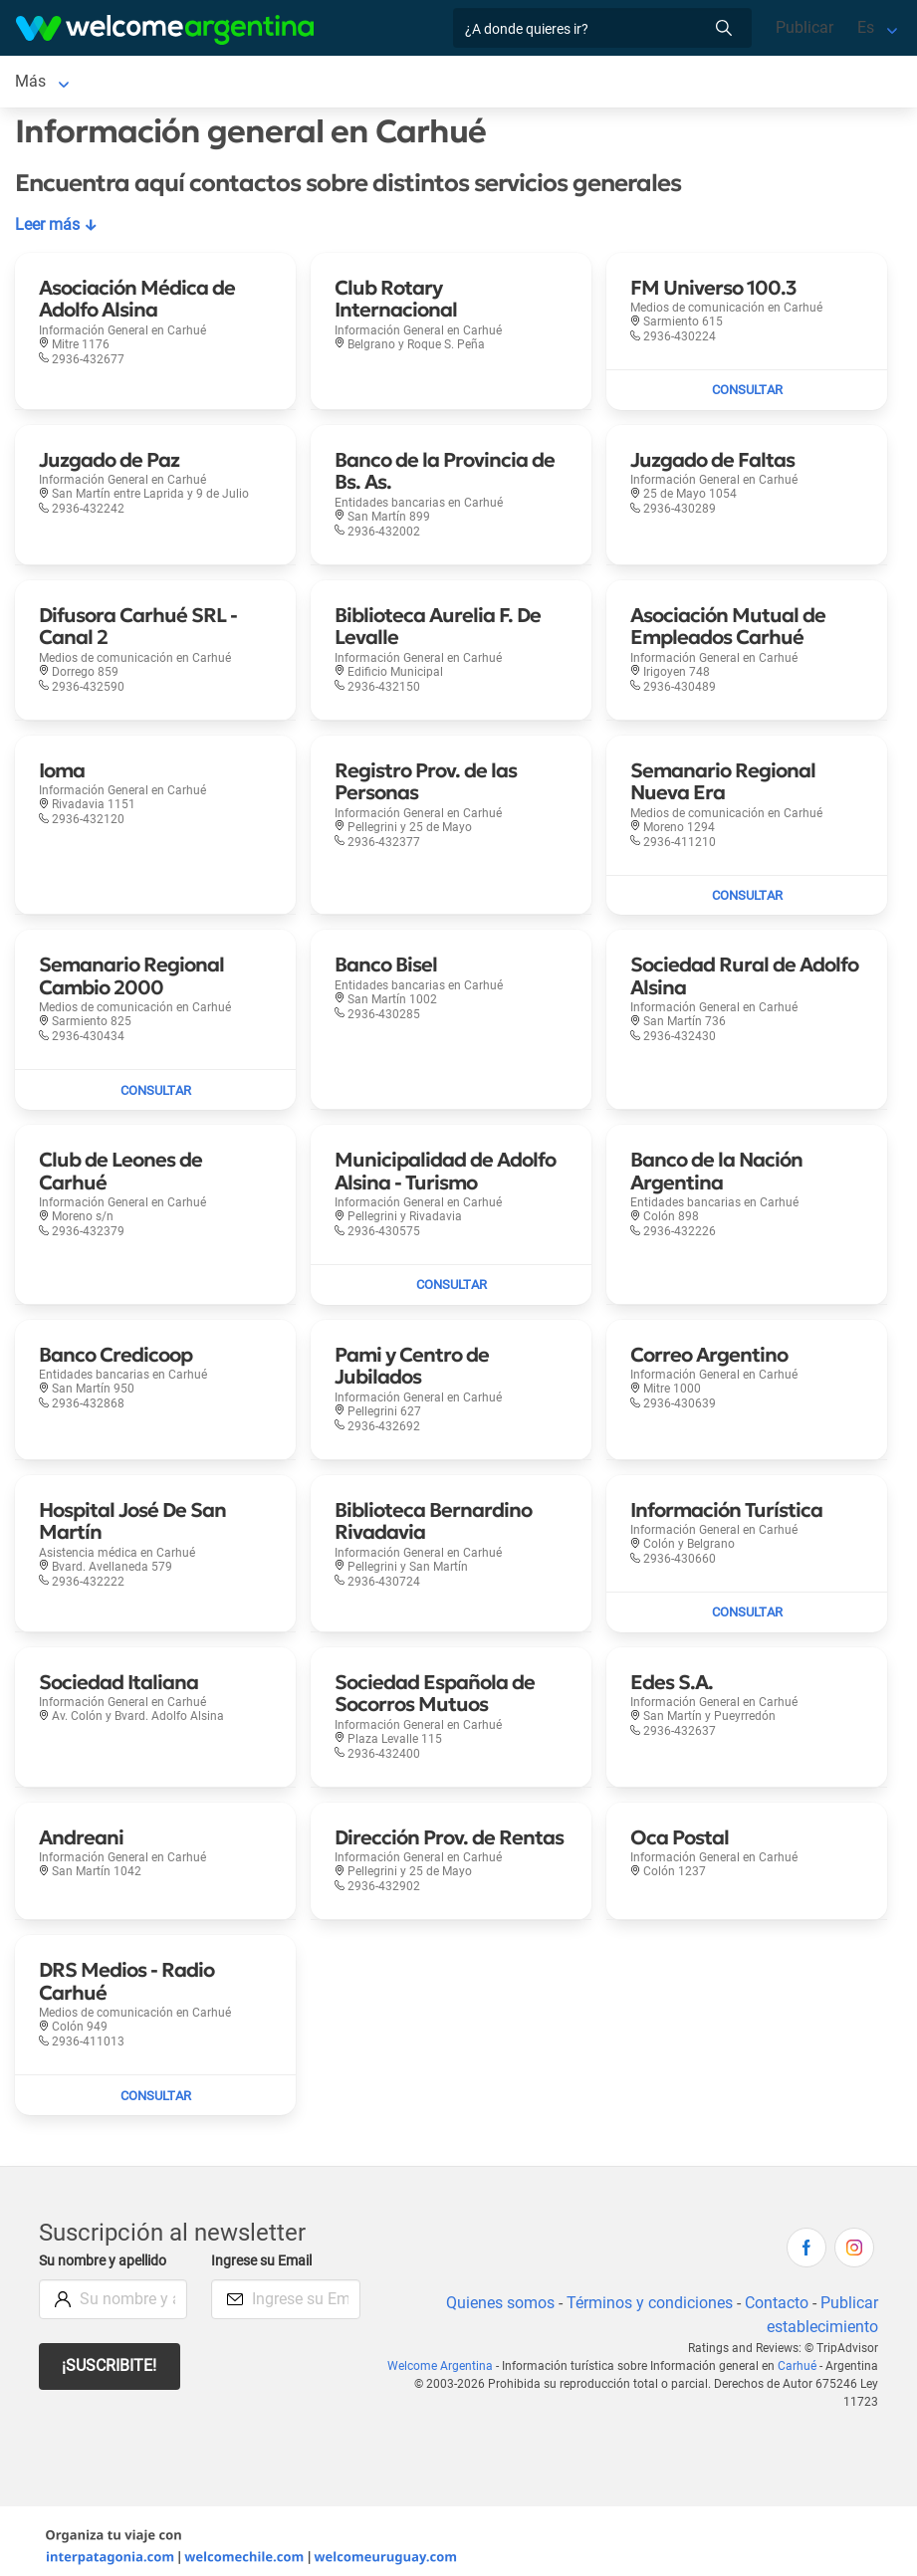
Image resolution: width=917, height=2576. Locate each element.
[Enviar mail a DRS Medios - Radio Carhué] (155, 2099)
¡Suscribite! (110, 2369)
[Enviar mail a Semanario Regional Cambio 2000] (155, 1094)
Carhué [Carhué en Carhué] (40, 83)
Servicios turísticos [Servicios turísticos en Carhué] (325, 83)
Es (865, 27)
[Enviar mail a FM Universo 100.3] (746, 394)
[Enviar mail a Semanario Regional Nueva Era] (746, 900)
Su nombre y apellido (106, 2264)
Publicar (803, 27)
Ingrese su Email (264, 2264)
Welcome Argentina (447, 2370)
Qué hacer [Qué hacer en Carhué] (570, 83)
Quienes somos (496, 2306)
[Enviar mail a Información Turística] (746, 1616)
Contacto (776, 2306)
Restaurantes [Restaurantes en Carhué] (464, 83)
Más (645, 83)
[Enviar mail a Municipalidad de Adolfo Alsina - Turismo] (451, 1289)
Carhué (798, 2370)
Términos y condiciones (648, 2306)
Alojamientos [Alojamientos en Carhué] (148, 83)
